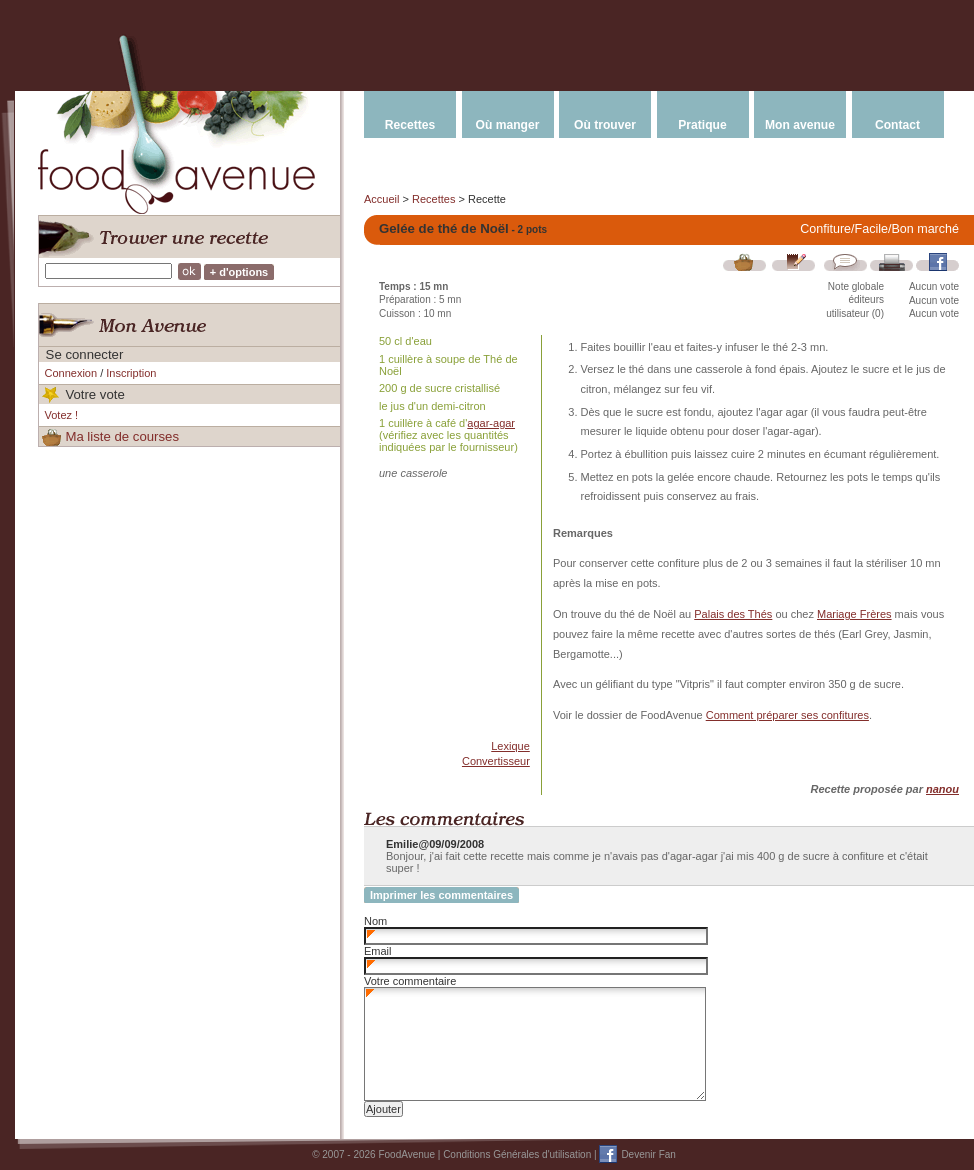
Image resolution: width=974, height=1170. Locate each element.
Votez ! (62, 415)
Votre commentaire (410, 981)
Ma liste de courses (122, 436)
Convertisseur (496, 761)
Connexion (71, 373)
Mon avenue (800, 125)
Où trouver (605, 125)
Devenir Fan (648, 1154)
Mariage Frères (854, 614)
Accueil (381, 199)
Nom (375, 921)
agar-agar (491, 423)
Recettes (410, 125)
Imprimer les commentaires (441, 895)
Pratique (702, 125)
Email (378, 951)
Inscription (131, 373)
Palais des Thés (733, 614)
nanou (942, 789)
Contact (897, 125)
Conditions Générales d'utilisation (517, 1154)
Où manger (508, 125)
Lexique (510, 746)
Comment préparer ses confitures (787, 715)
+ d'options (239, 272)
